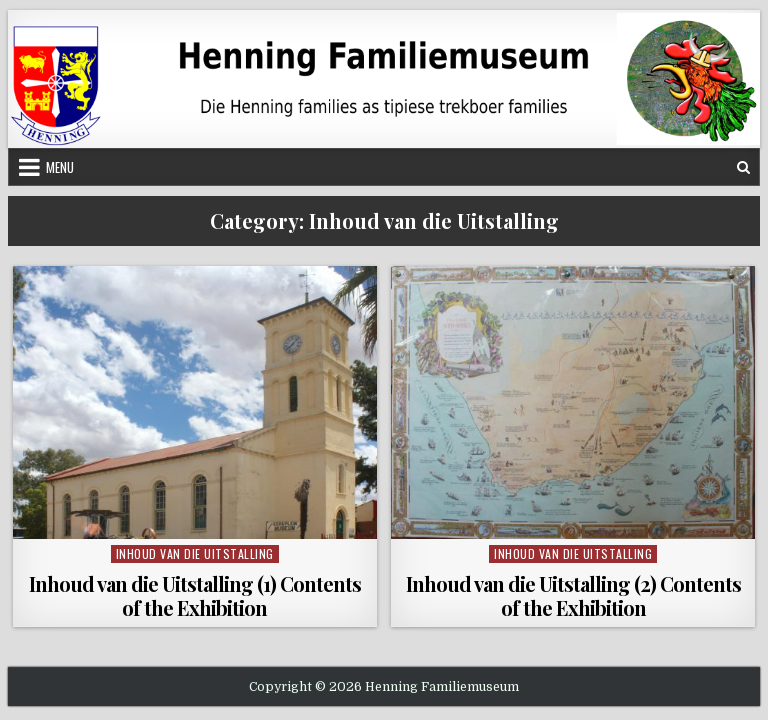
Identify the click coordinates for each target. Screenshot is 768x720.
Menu (60, 167)
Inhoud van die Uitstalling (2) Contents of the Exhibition (573, 595)
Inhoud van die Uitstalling (195, 553)
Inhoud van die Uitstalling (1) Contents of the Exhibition (195, 595)
